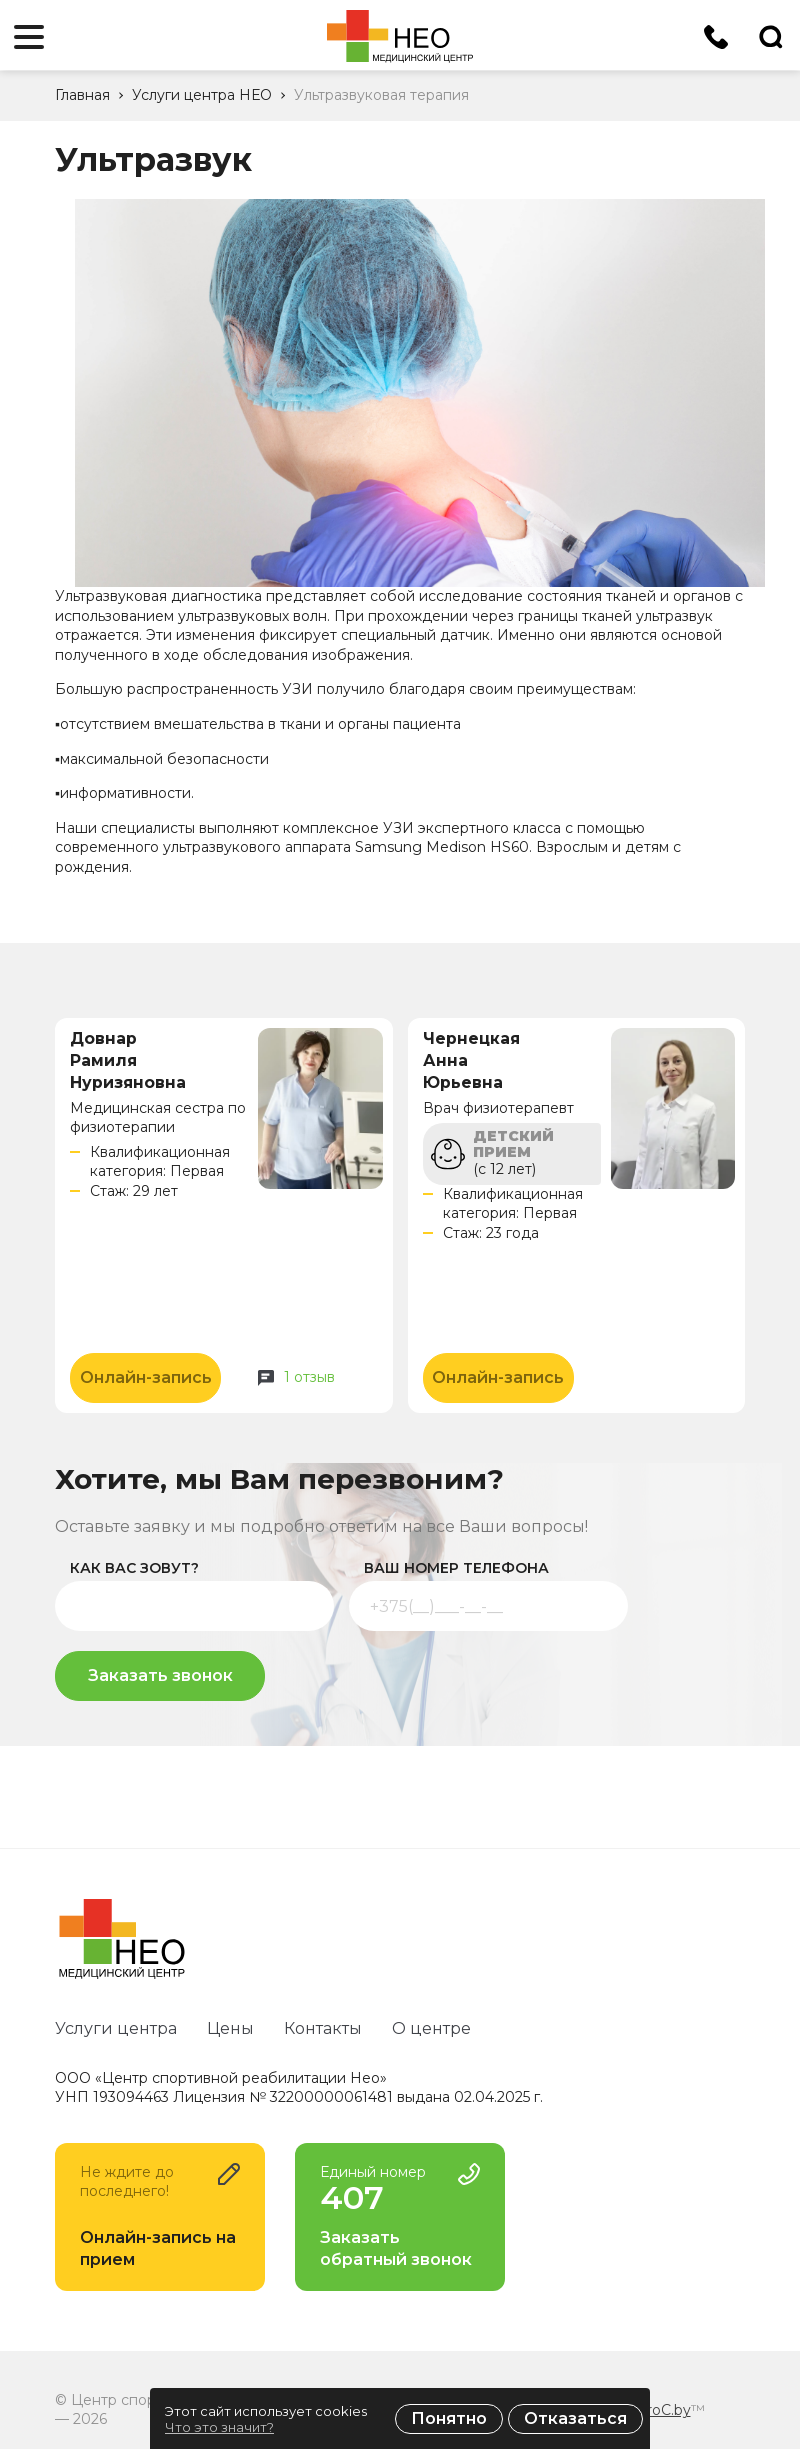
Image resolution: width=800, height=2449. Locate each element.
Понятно (449, 2418)
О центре (431, 2028)
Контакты (323, 2028)
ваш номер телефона (456, 1568)
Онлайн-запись (146, 1377)
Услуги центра (116, 2028)
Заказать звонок (160, 1675)
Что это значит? (219, 2427)
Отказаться (575, 2418)
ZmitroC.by (652, 2410)
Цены (230, 2028)
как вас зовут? (134, 1568)
